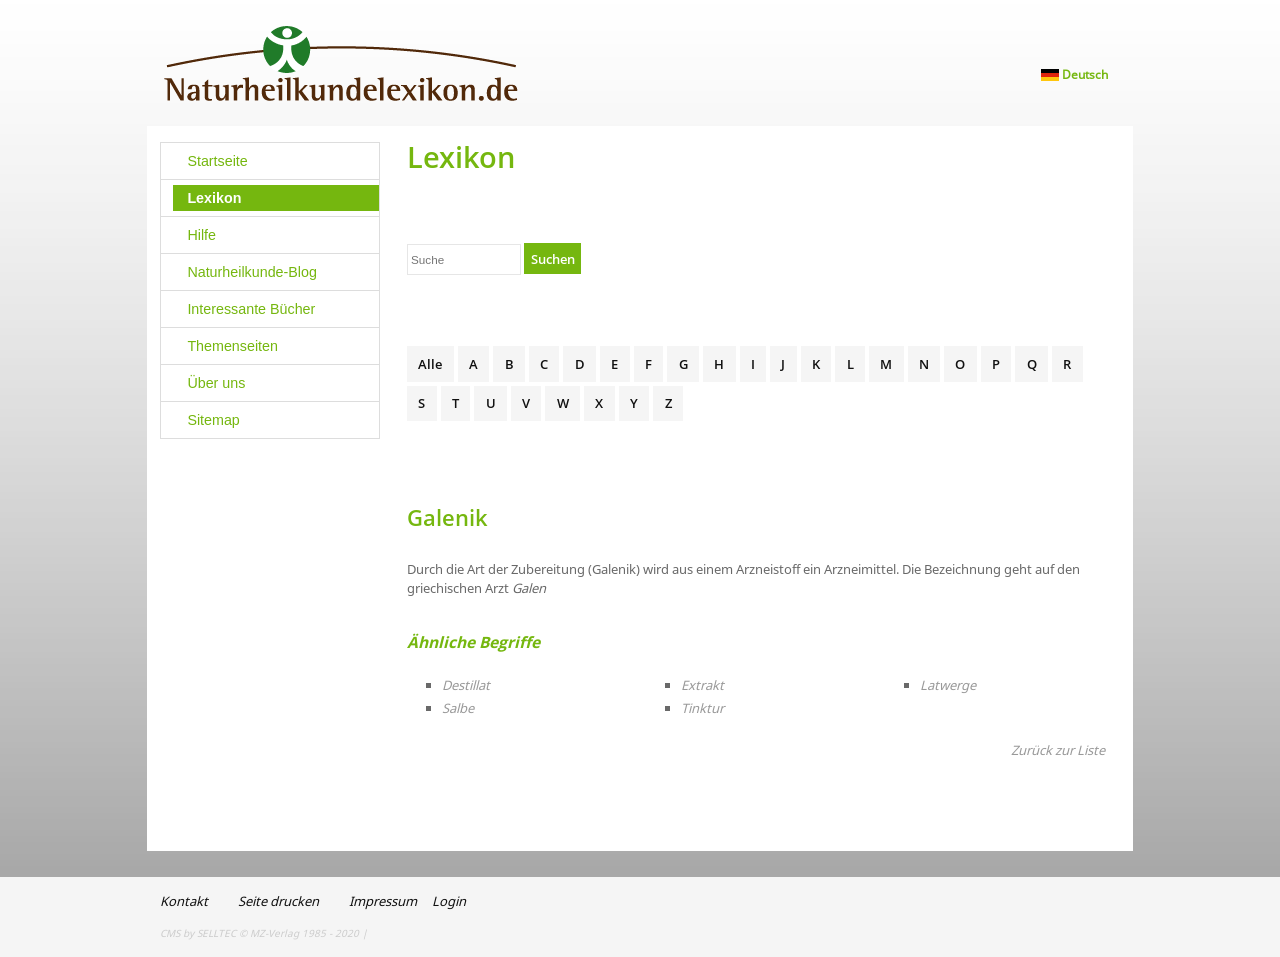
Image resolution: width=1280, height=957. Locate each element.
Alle (430, 364)
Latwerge (948, 685)
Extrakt (702, 685)
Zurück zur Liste (1058, 750)
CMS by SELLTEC (198, 933)
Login (449, 901)
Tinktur (702, 708)
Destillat (466, 685)
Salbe (458, 708)
